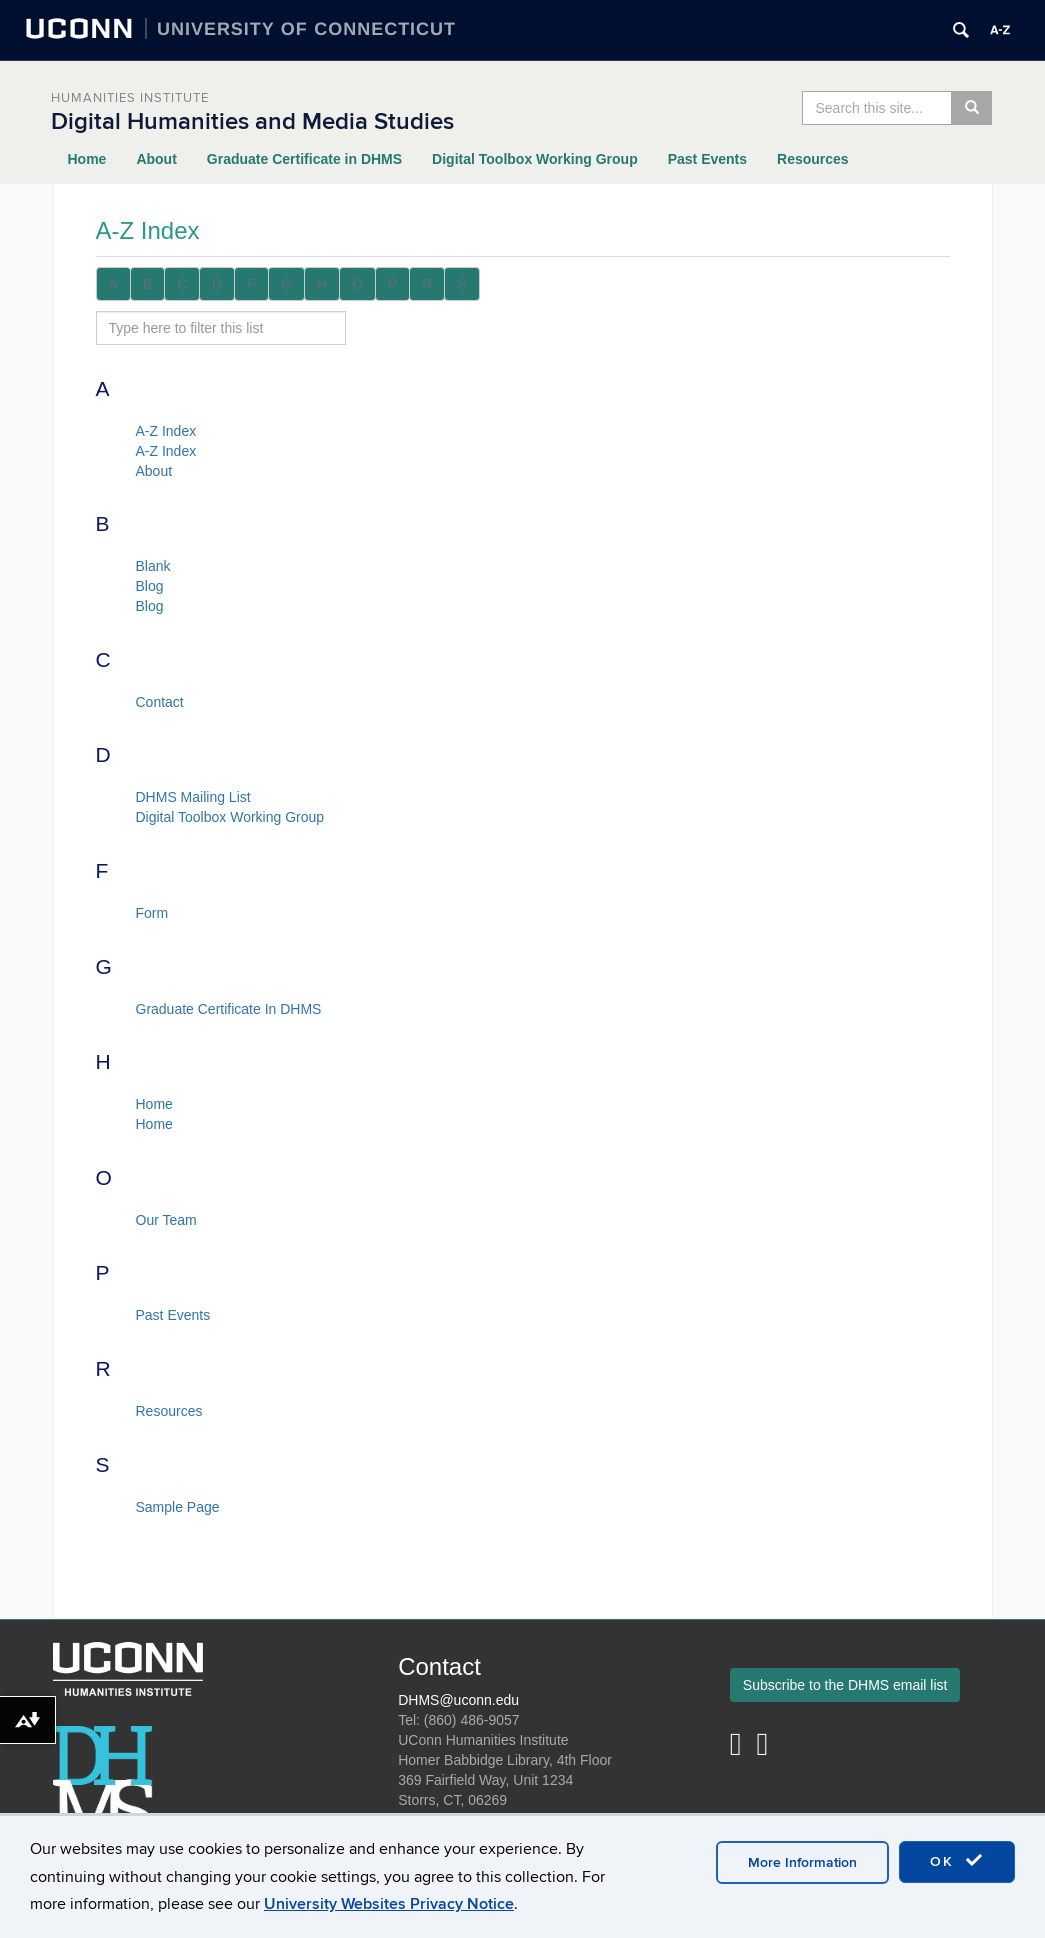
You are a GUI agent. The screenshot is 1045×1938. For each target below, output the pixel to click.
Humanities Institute (130, 98)
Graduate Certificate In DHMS (229, 1009)
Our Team (166, 1220)
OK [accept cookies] (957, 1861)
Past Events (707, 159)
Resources (813, 159)
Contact (160, 702)
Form (152, 913)
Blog (150, 586)
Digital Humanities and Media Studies (252, 121)
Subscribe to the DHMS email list (845, 1685)
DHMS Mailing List (193, 797)
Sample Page (178, 1507)
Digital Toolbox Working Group (535, 159)
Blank (153, 566)
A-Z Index (166, 431)
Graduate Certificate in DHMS (304, 159)
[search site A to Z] (221, 328)
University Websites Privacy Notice (389, 1904)
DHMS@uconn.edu (458, 1700)
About (156, 159)
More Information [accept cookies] (802, 1862)
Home (87, 159)
